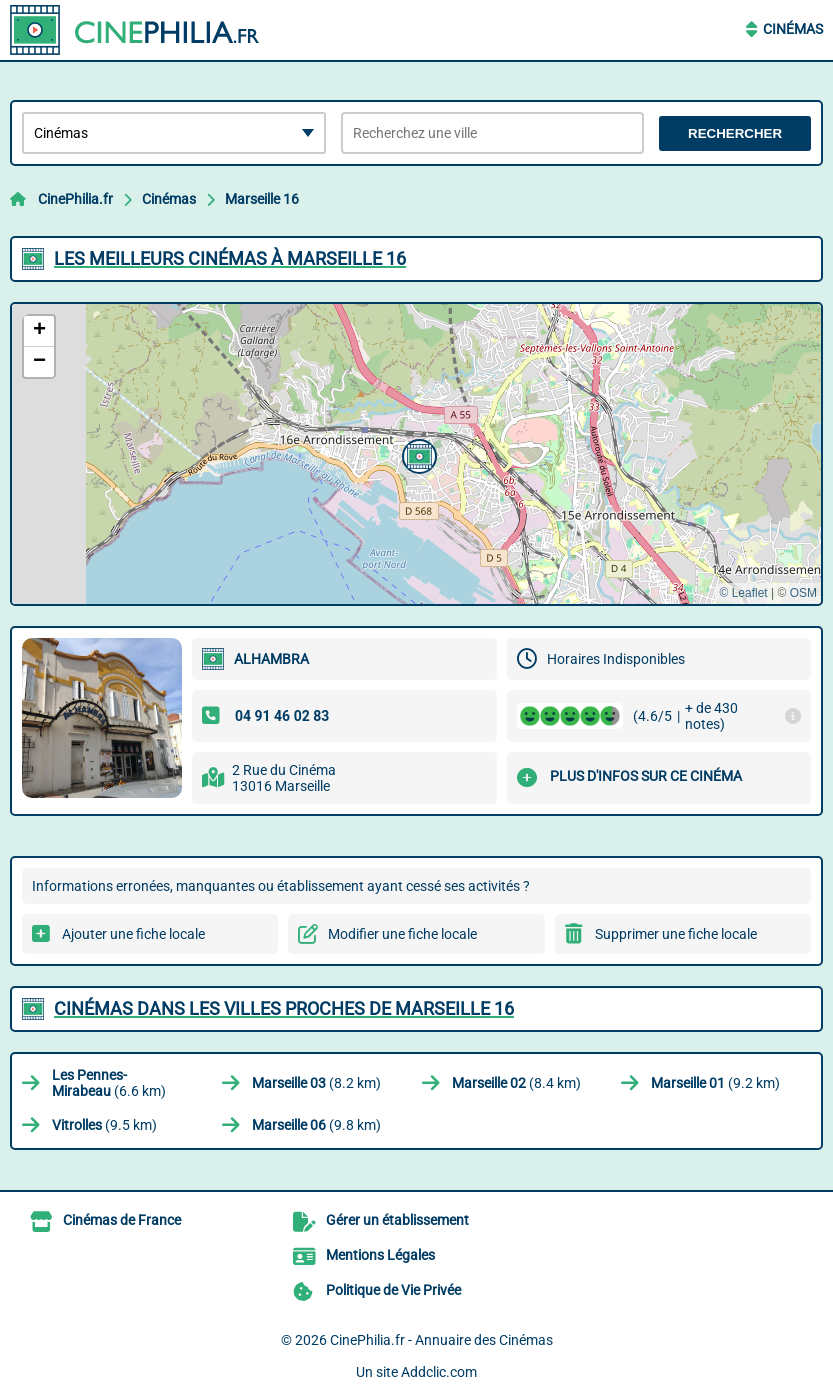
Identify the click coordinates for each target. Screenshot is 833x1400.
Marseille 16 (262, 199)
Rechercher (735, 133)
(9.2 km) (715, 1083)
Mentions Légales (380, 1255)
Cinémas (793, 29)
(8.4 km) (516, 1083)
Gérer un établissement (397, 1220)
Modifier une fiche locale (402, 934)
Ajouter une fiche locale (133, 934)
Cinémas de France (122, 1220)
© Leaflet (743, 593)
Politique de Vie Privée (393, 1290)
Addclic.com (439, 1372)
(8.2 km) (316, 1083)
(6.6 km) (109, 1083)
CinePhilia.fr (75, 199)
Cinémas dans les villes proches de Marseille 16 (284, 1008)
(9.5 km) (104, 1125)
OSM (803, 593)
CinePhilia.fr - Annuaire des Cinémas (441, 1340)
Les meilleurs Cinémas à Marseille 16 (230, 258)
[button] (417, 454)
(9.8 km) (316, 1125)
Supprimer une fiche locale (676, 934)
